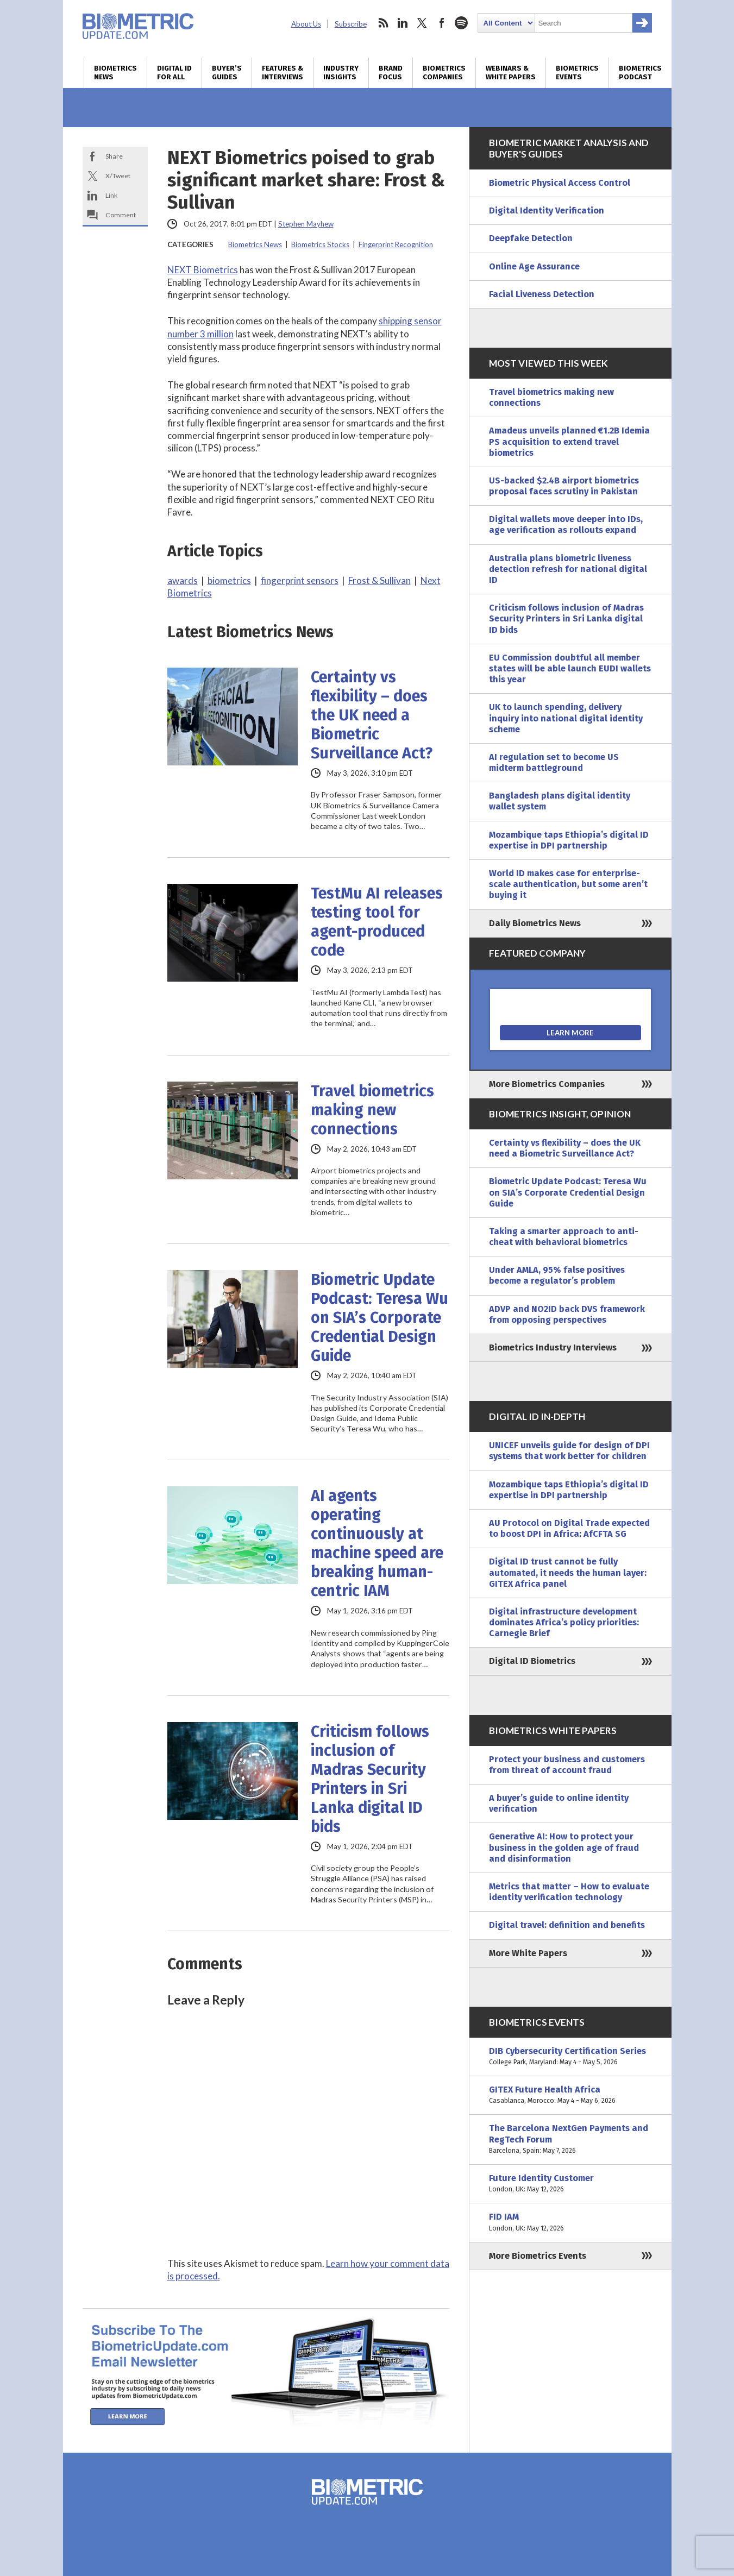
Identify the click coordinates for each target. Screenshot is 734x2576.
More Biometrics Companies (547, 1084)
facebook (441, 23)
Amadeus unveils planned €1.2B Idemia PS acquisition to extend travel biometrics (569, 441)
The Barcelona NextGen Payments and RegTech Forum (570, 2139)
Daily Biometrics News (535, 923)
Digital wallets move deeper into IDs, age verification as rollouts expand (566, 524)
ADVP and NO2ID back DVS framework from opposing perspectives (567, 1314)
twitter (422, 23)
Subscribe (351, 24)
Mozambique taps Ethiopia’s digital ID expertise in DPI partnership (569, 840)
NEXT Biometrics (202, 269)
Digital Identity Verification (546, 210)
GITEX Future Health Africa (570, 2095)
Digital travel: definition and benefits (567, 1925)
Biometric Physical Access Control (559, 183)
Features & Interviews (282, 72)
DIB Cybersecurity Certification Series (570, 2057)
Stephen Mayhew (306, 223)
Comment (120, 215)
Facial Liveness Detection (541, 294)
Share (114, 156)
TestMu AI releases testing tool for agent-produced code (377, 922)
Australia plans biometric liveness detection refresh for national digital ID (568, 569)
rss (383, 23)
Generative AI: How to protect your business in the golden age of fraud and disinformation (564, 1847)
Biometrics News (115, 72)
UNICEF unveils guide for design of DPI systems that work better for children (569, 1450)
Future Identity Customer (570, 2184)
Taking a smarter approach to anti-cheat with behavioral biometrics (563, 1236)
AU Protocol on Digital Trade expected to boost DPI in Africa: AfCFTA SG (569, 1528)
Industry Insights (341, 72)
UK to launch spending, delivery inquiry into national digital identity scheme (566, 718)
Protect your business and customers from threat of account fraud (567, 1764)
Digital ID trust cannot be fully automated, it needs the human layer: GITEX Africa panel (568, 1572)
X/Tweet (117, 176)
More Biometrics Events (537, 2256)
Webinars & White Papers (511, 72)
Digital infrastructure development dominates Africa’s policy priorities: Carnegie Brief (564, 1622)
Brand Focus (391, 72)
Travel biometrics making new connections (372, 1110)
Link (111, 195)
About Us (306, 24)
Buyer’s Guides (227, 72)
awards (182, 580)
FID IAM (570, 2222)
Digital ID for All (174, 72)
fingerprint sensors (299, 580)
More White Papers (528, 1953)
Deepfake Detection (531, 238)
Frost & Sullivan (379, 580)
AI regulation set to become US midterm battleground (554, 762)
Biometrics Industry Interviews (553, 1347)
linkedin (402, 23)
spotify (461, 23)
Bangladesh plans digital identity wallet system (559, 801)
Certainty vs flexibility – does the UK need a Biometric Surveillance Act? (371, 715)
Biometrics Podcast (640, 72)
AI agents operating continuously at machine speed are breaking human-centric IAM (377, 1543)
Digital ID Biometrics (532, 1661)
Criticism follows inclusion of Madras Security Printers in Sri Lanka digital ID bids (370, 1779)
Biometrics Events (577, 72)
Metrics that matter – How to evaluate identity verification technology (569, 1891)
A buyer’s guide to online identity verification (559, 1803)
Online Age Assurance (534, 266)
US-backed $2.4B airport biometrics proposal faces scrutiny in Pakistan (564, 486)
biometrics (229, 580)
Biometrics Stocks (320, 244)
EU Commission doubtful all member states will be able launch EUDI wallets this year (570, 668)
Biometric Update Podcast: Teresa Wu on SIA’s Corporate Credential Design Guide (379, 1317)
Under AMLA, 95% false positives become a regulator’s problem (557, 1275)
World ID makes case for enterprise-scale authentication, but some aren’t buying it (568, 884)
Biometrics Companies (444, 72)
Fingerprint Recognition (396, 244)
